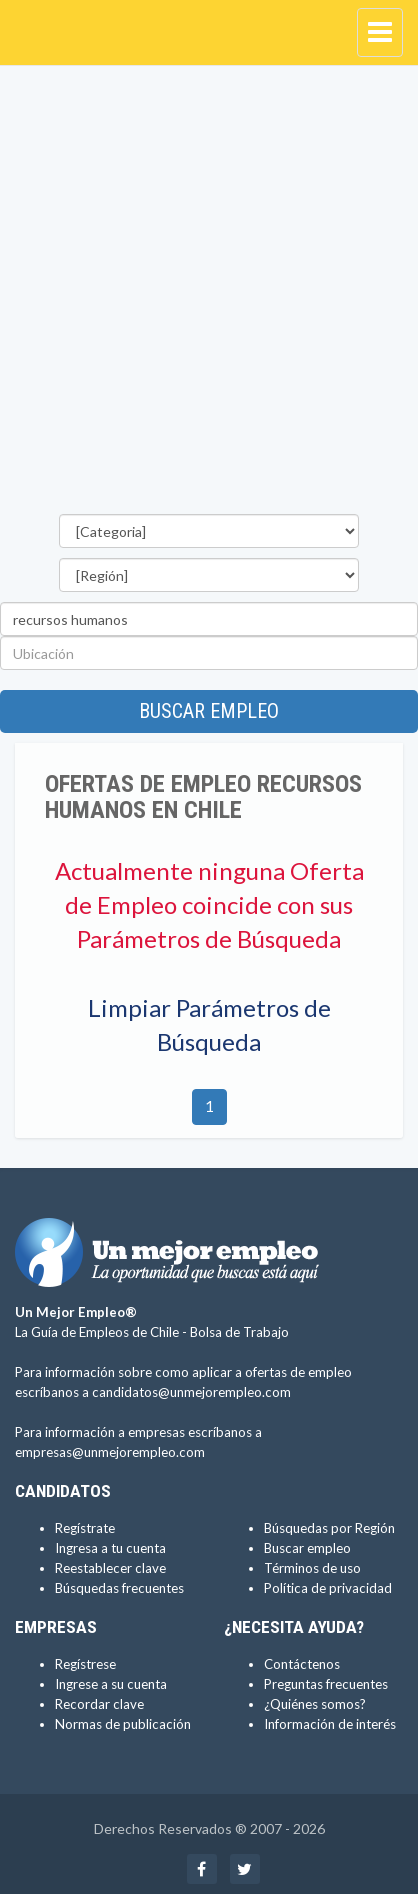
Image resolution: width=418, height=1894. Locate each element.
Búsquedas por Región (329, 1528)
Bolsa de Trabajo (239, 1332)
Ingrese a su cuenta (111, 1684)
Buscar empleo (209, 711)
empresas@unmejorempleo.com (110, 1452)
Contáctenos (302, 1664)
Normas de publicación (123, 1724)
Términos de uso (312, 1568)
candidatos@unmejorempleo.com (191, 1392)
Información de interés (330, 1724)
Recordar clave (99, 1704)
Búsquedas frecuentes (119, 1588)
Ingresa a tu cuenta (110, 1548)
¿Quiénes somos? (315, 1704)
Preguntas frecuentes (326, 1684)
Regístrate (85, 1528)
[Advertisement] (209, 295)
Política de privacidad (328, 1588)
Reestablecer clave (110, 1568)
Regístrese (85, 1664)
